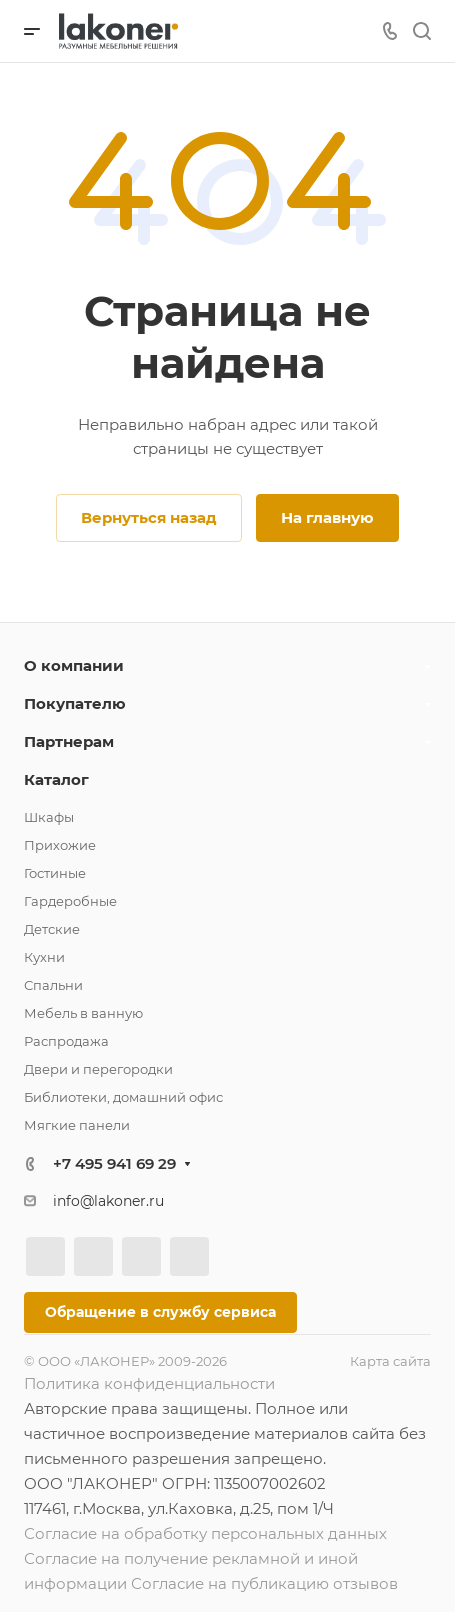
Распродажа (66, 1041)
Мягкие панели (77, 1125)
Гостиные (55, 873)
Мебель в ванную (83, 1013)
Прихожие (60, 845)
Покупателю (75, 703)
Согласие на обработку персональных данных (205, 1533)
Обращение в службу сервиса (160, 1312)
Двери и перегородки (98, 1069)
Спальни (53, 985)
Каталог (56, 779)
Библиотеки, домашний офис (123, 1097)
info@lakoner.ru (108, 1201)
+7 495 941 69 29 (114, 1163)
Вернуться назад (149, 517)
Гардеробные (70, 901)
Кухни (44, 957)
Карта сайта (390, 1361)
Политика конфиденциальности (149, 1383)
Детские (52, 929)
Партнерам (69, 741)
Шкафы (49, 817)
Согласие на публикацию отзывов (264, 1583)
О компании (74, 665)
